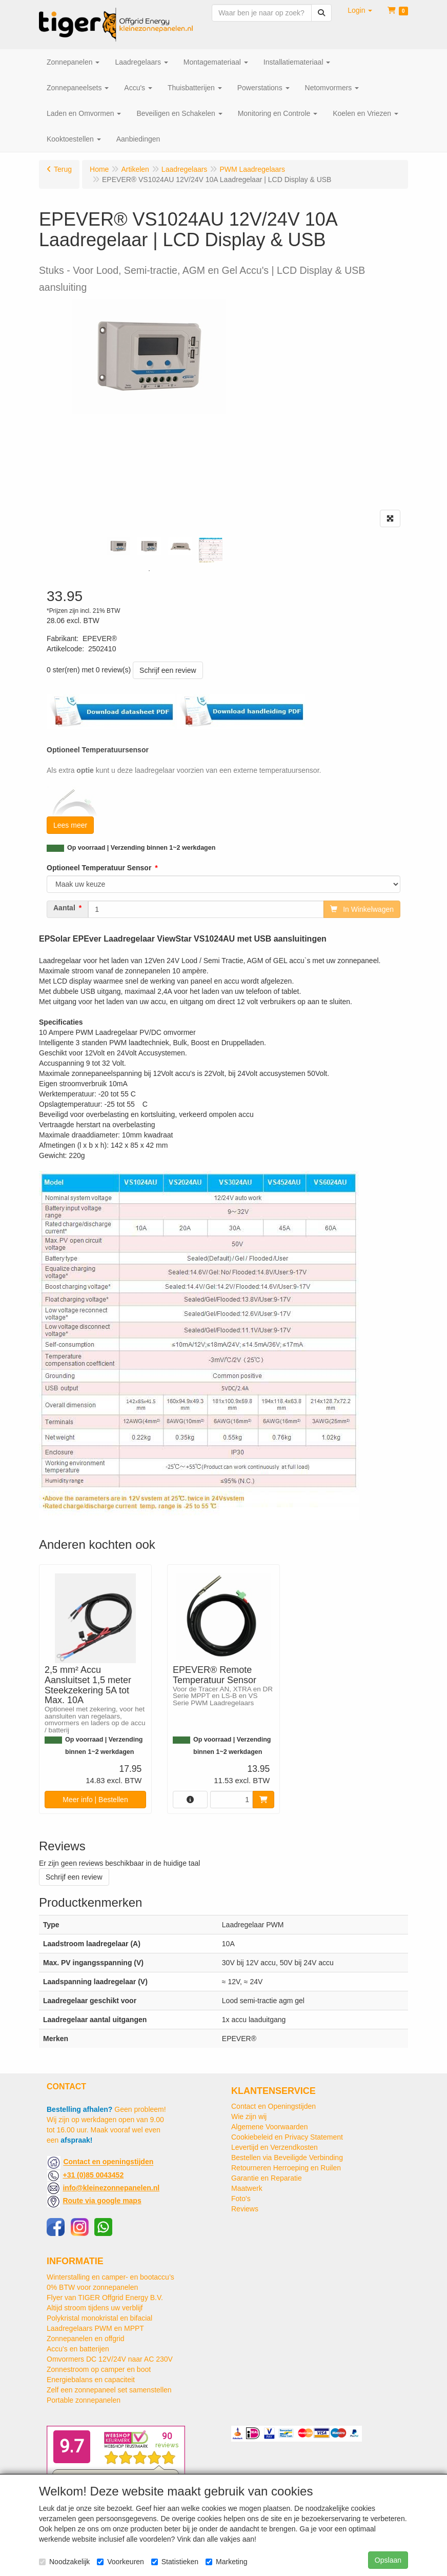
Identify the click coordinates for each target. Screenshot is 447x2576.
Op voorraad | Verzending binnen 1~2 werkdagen (141, 847)
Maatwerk (246, 2188)
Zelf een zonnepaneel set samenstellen (109, 2390)
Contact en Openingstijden (273, 2106)
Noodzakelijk (64, 2562)
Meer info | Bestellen (95, 1799)
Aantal (64, 907)
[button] (360, 10)
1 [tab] (149, 571)
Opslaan (388, 2560)
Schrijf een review (167, 670)
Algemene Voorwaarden (269, 2127)
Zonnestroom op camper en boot (99, 2369)
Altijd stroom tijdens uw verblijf (95, 2308)
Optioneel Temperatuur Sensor (99, 868)
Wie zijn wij (249, 2116)
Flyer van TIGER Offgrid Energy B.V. (105, 2297)
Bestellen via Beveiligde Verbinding (287, 2157)
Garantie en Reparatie (266, 2178)
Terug (63, 169)
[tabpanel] (118, 546)
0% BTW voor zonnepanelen (92, 2287)
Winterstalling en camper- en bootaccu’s (110, 2277)
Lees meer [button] (70, 825)
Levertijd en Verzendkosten (274, 2147)
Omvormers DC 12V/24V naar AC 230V (110, 2359)
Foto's (241, 2198)
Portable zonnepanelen (83, 2400)
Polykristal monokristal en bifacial (99, 2318)
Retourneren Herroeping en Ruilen (286, 2168)
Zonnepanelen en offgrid (86, 2338)
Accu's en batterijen (78, 2349)
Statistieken (174, 2562)
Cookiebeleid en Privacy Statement (287, 2137)
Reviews (244, 2209)
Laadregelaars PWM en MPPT (95, 2328)
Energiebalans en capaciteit (91, 2379)
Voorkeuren (120, 2562)
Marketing (226, 2562)
